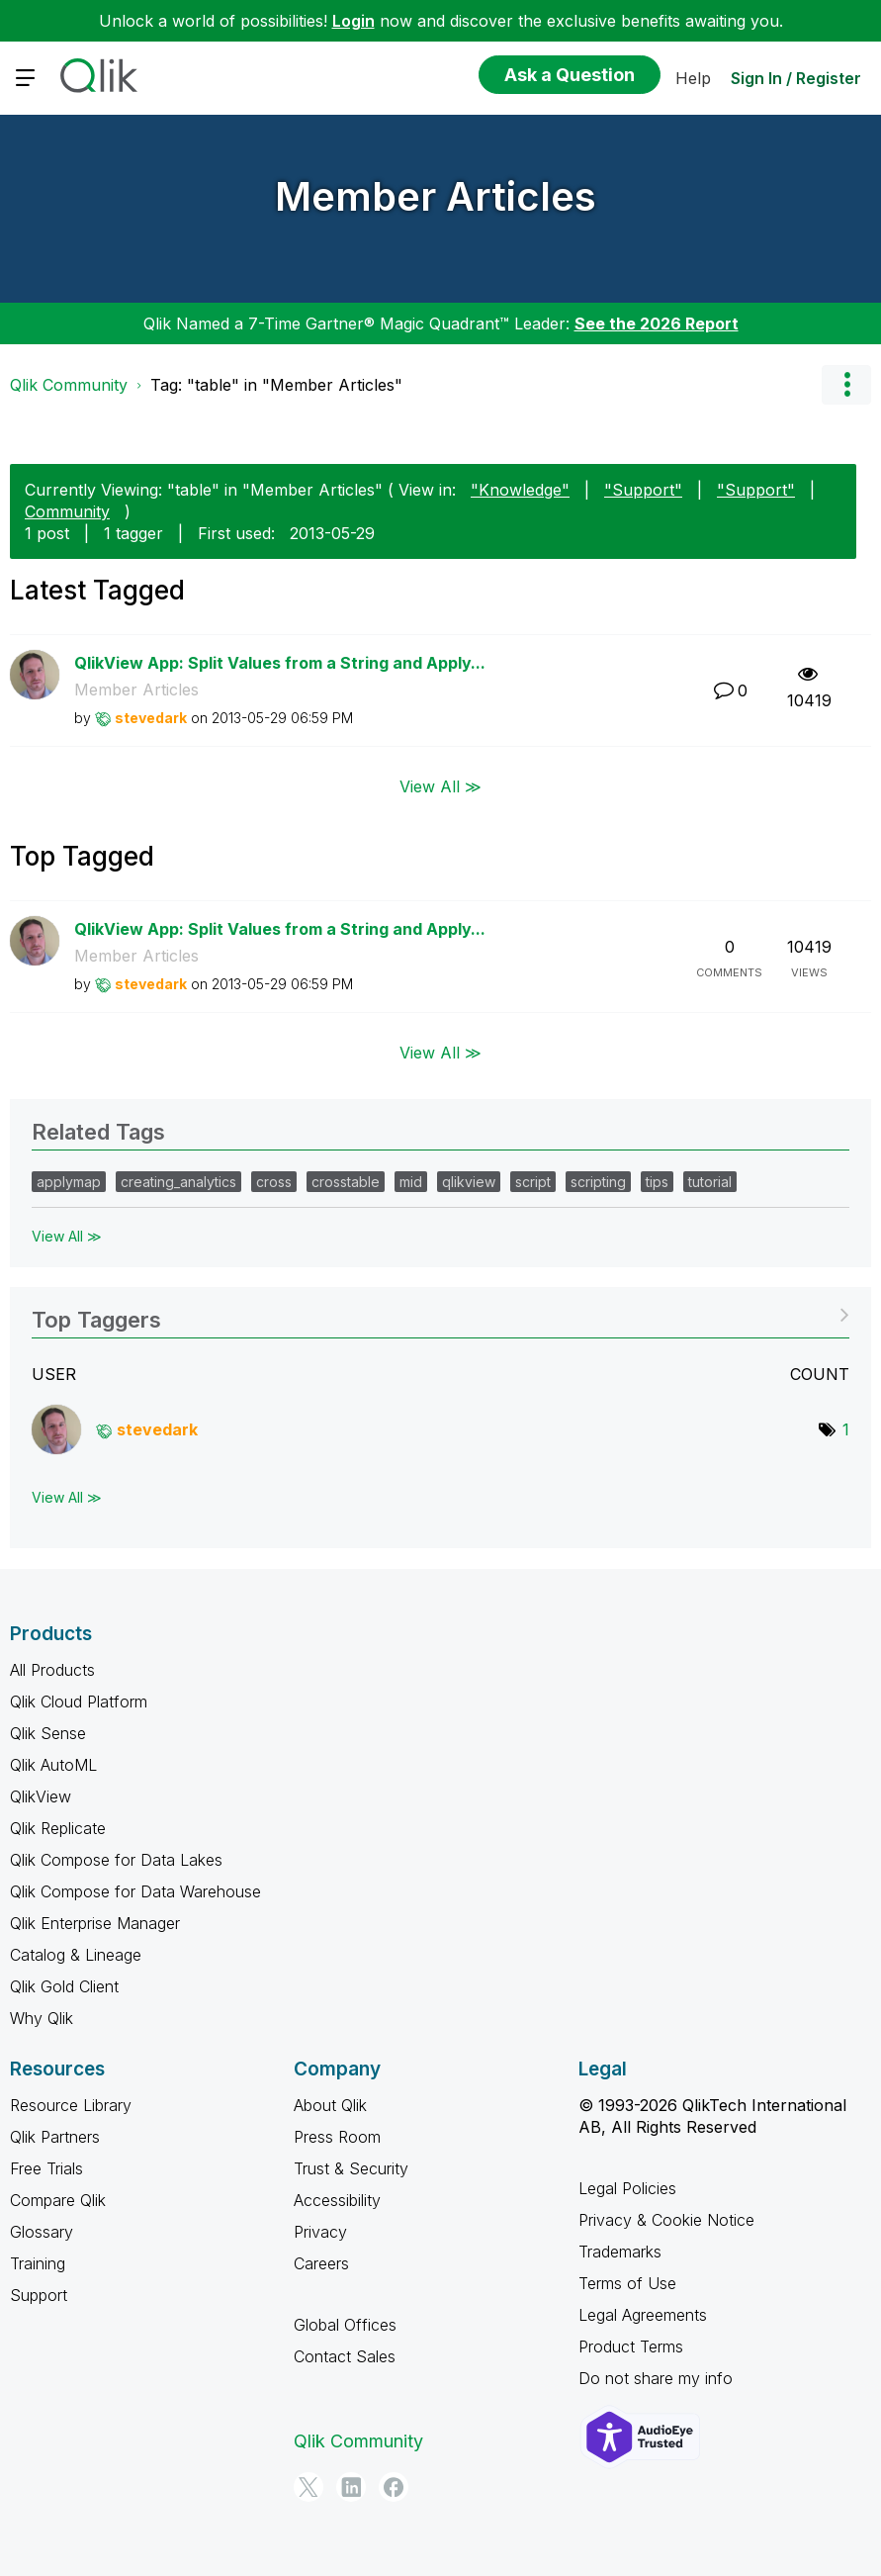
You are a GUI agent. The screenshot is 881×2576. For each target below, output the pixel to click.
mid (410, 1181)
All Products (52, 1670)
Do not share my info (655, 2378)
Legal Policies (627, 2188)
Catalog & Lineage (75, 1955)
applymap (69, 1181)
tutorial (710, 1181)
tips (657, 1181)
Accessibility (337, 2200)
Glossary (41, 2232)
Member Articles (435, 196)
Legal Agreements (642, 2315)
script (533, 1181)
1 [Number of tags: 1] (845, 1429)
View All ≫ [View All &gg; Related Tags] (67, 1236)
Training (37, 2263)
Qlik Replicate (58, 1828)
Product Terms (630, 2346)
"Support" (643, 490)
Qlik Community (69, 385)
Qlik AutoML (53, 1765)
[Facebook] (393, 2487)
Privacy (320, 2232)
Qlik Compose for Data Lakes (116, 1860)
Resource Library (71, 2105)
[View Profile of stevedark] (151, 717)
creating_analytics (178, 1181)
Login (353, 21)
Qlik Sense (48, 1733)
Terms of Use (627, 2283)
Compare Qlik (58, 2200)
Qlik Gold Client (64, 1986)
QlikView (40, 1796)
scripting (598, 1181)
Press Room (337, 2137)
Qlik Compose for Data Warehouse (135, 1891)
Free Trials (46, 2168)
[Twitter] (308, 2487)
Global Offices (345, 2325)
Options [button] (846, 385)
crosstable (345, 1181)
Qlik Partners (55, 2137)
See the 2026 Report (656, 323)
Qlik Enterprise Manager (95, 1923)
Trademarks (619, 2251)
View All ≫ (440, 785)
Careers (321, 2263)
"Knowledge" (520, 490)
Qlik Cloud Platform (78, 1701)
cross (274, 1181)
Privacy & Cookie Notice (666, 2220)
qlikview (468, 1181)
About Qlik (330, 2105)
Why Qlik (41, 2018)
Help (693, 78)
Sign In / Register (796, 78)
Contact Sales (345, 2356)
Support (38, 2295)
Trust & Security (351, 2168)
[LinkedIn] (351, 2487)
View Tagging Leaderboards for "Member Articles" (440, 1313)
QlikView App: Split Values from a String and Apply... (279, 663)
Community (67, 511)
